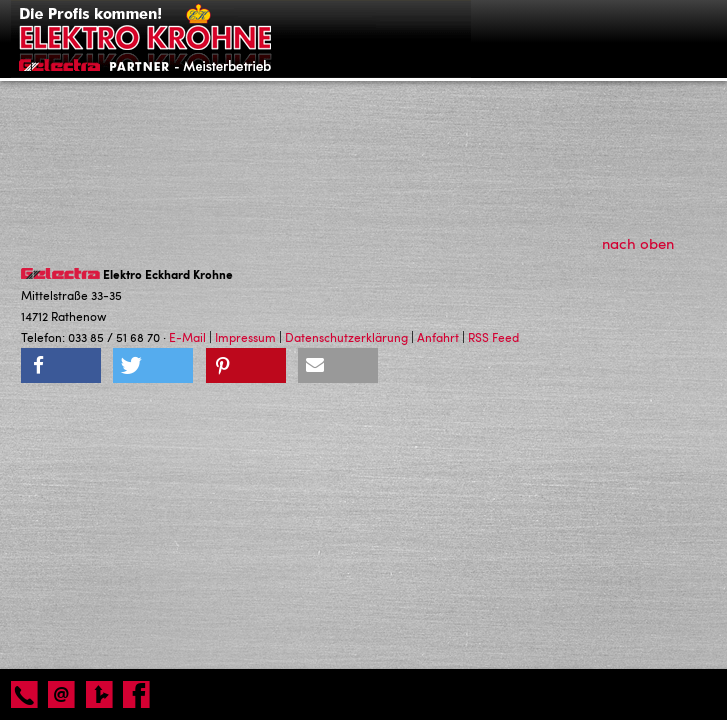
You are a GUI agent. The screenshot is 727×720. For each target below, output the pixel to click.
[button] (61, 365)
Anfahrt (438, 337)
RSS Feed (493, 337)
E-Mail (187, 337)
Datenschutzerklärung (346, 337)
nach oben (649, 243)
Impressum (245, 337)
